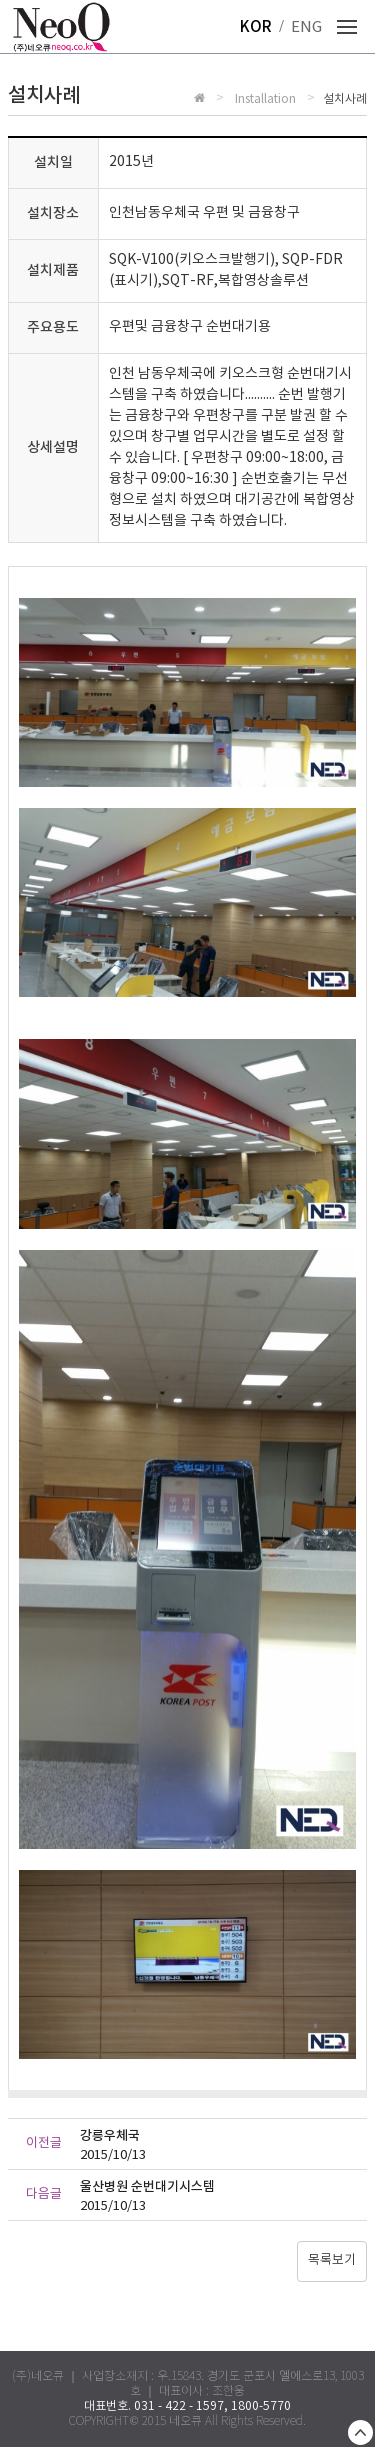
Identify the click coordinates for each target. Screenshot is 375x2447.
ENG (306, 27)
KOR (256, 27)
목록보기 (332, 2260)
